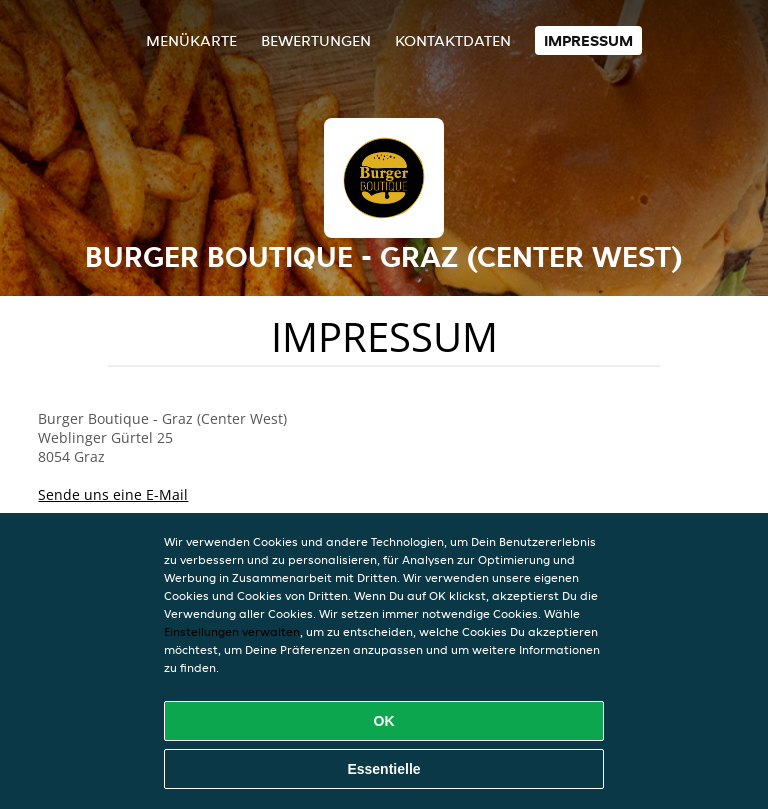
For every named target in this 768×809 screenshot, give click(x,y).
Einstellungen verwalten (232, 631)
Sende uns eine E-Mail (113, 494)
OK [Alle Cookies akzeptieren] (384, 721)
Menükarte (191, 40)
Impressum (588, 40)
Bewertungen (316, 40)
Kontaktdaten (453, 40)
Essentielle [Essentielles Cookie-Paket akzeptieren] (383, 769)
